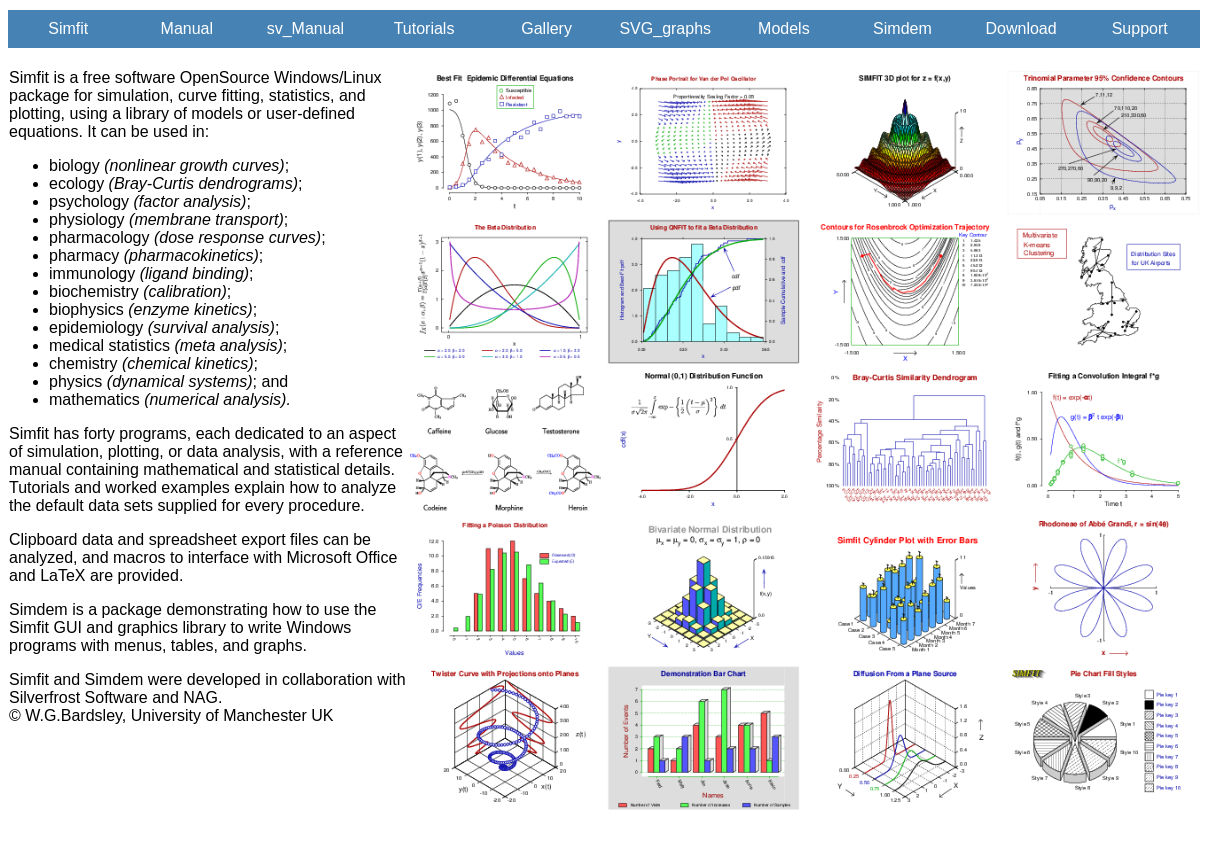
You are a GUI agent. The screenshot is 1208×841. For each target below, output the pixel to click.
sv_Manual (305, 28)
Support (1140, 28)
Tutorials (424, 28)
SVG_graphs (665, 28)
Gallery (546, 28)
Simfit (68, 28)
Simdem (902, 28)
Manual (187, 28)
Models (784, 28)
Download (1020, 28)
